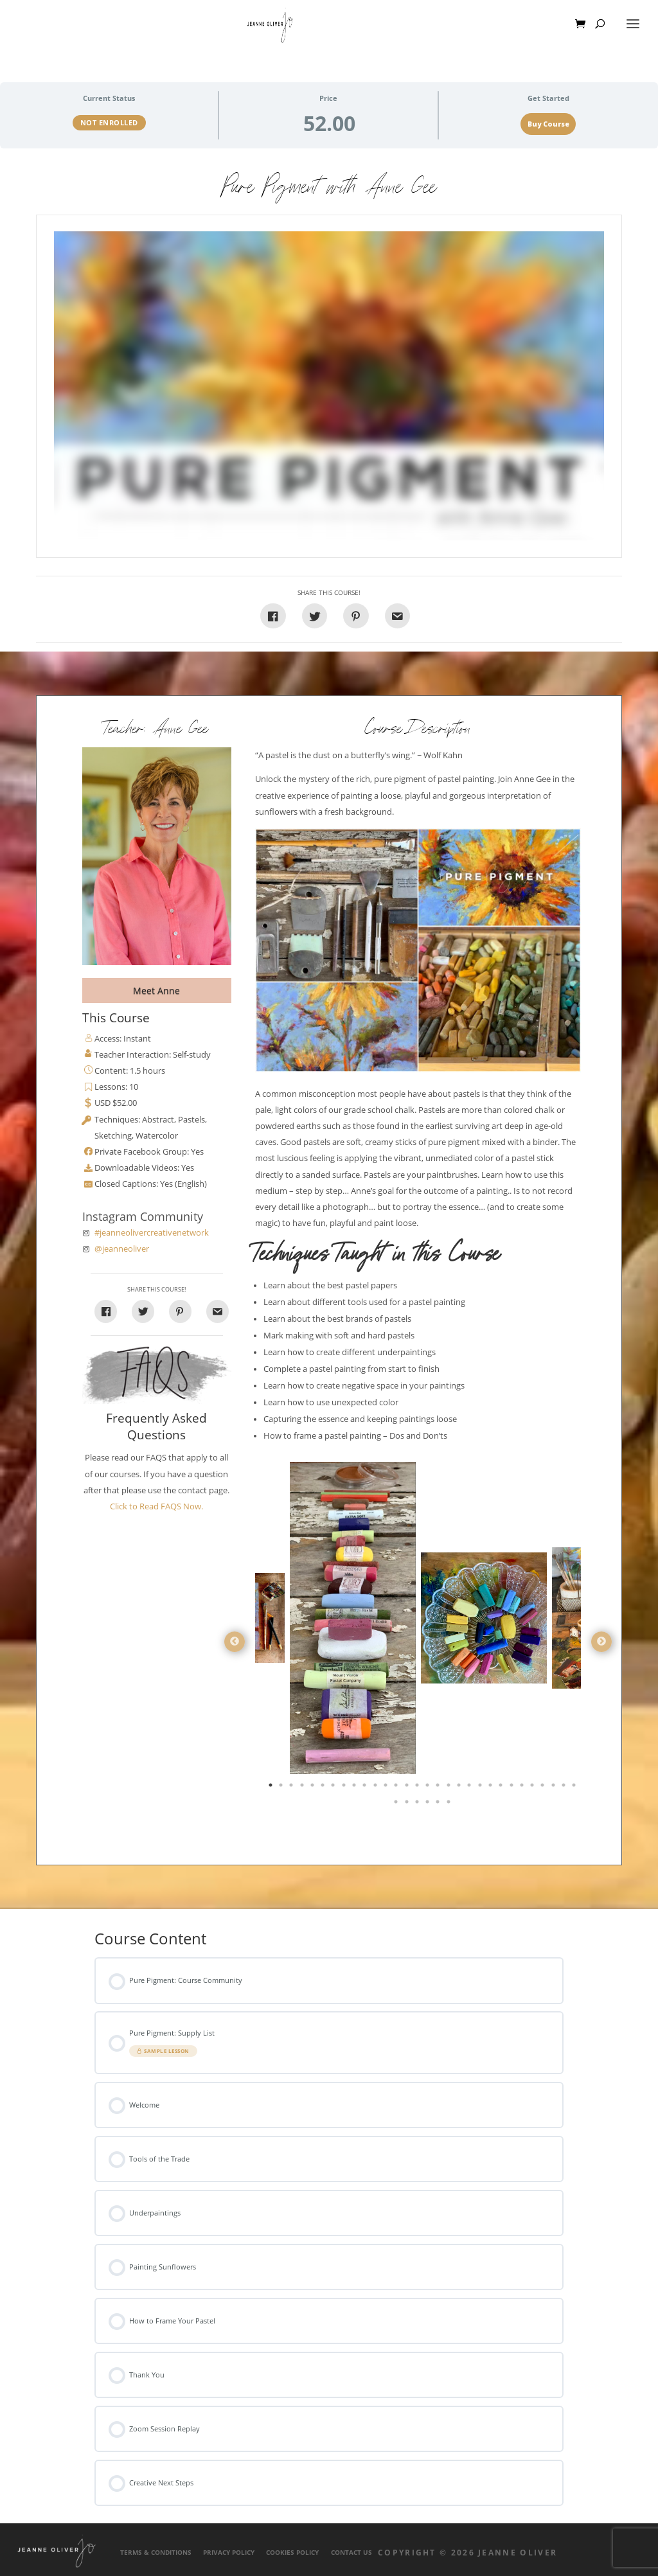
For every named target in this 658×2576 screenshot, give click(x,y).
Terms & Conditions (155, 2552)
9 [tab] (355, 1787)
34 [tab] (428, 1804)
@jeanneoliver (121, 1248)
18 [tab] (450, 1787)
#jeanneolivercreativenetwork (151, 1232)
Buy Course (548, 124)
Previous (234, 1641)
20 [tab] (470, 1787)
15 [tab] (418, 1787)
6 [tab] (324, 1787)
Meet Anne (156, 990)
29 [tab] (565, 1787)
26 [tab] (533, 1787)
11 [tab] (376, 1787)
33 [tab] (418, 1804)
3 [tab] (292, 1787)
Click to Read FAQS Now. (156, 1506)
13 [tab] (397, 1787)
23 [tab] (502, 1787)
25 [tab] (523, 1787)
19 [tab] (460, 1787)
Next (601, 1641)
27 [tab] (543, 1787)
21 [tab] (481, 1787)
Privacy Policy (228, 2552)
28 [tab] (554, 1787)
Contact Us (351, 2552)
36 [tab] (450, 1804)
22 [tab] (491, 1787)
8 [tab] (345, 1787)
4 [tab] (303, 1787)
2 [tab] (282, 1787)
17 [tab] (439, 1787)
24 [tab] (513, 1787)
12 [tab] (387, 1787)
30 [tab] (575, 1787)
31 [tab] (397, 1804)
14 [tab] (408, 1787)
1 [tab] (272, 1787)
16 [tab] (428, 1787)
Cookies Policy (292, 2552)
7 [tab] (334, 1787)
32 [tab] (408, 1804)
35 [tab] (439, 1804)
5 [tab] (313, 1787)
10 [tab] (365, 1787)
